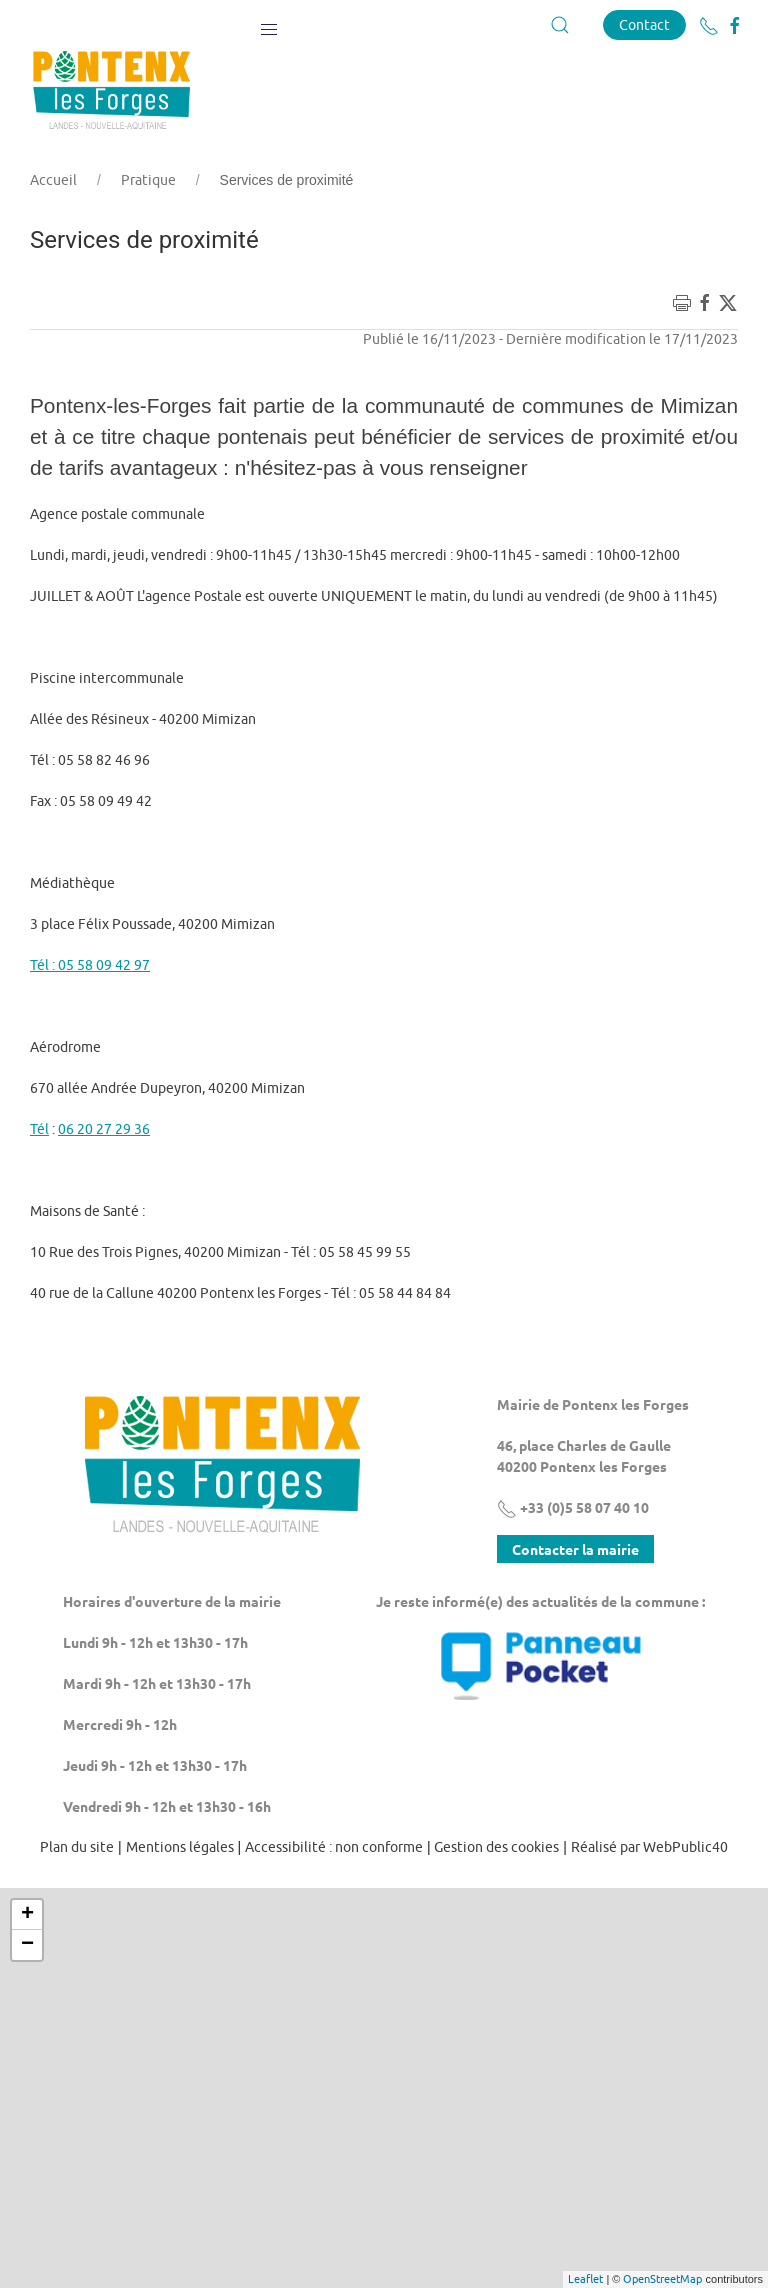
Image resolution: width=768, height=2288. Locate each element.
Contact (644, 24)
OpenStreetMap (662, 2278)
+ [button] (27, 1915)
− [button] (27, 1945)
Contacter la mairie (575, 1549)
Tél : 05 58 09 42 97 (90, 965)
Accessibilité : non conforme (334, 1847)
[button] (269, 25)
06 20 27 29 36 (104, 1129)
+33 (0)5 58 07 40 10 (573, 1507)
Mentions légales (180, 1847)
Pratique (148, 180)
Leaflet (585, 2278)
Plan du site (77, 1847)
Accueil (53, 180)
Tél (39, 1129)
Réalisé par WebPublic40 (649, 1847)
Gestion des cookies (496, 1847)
